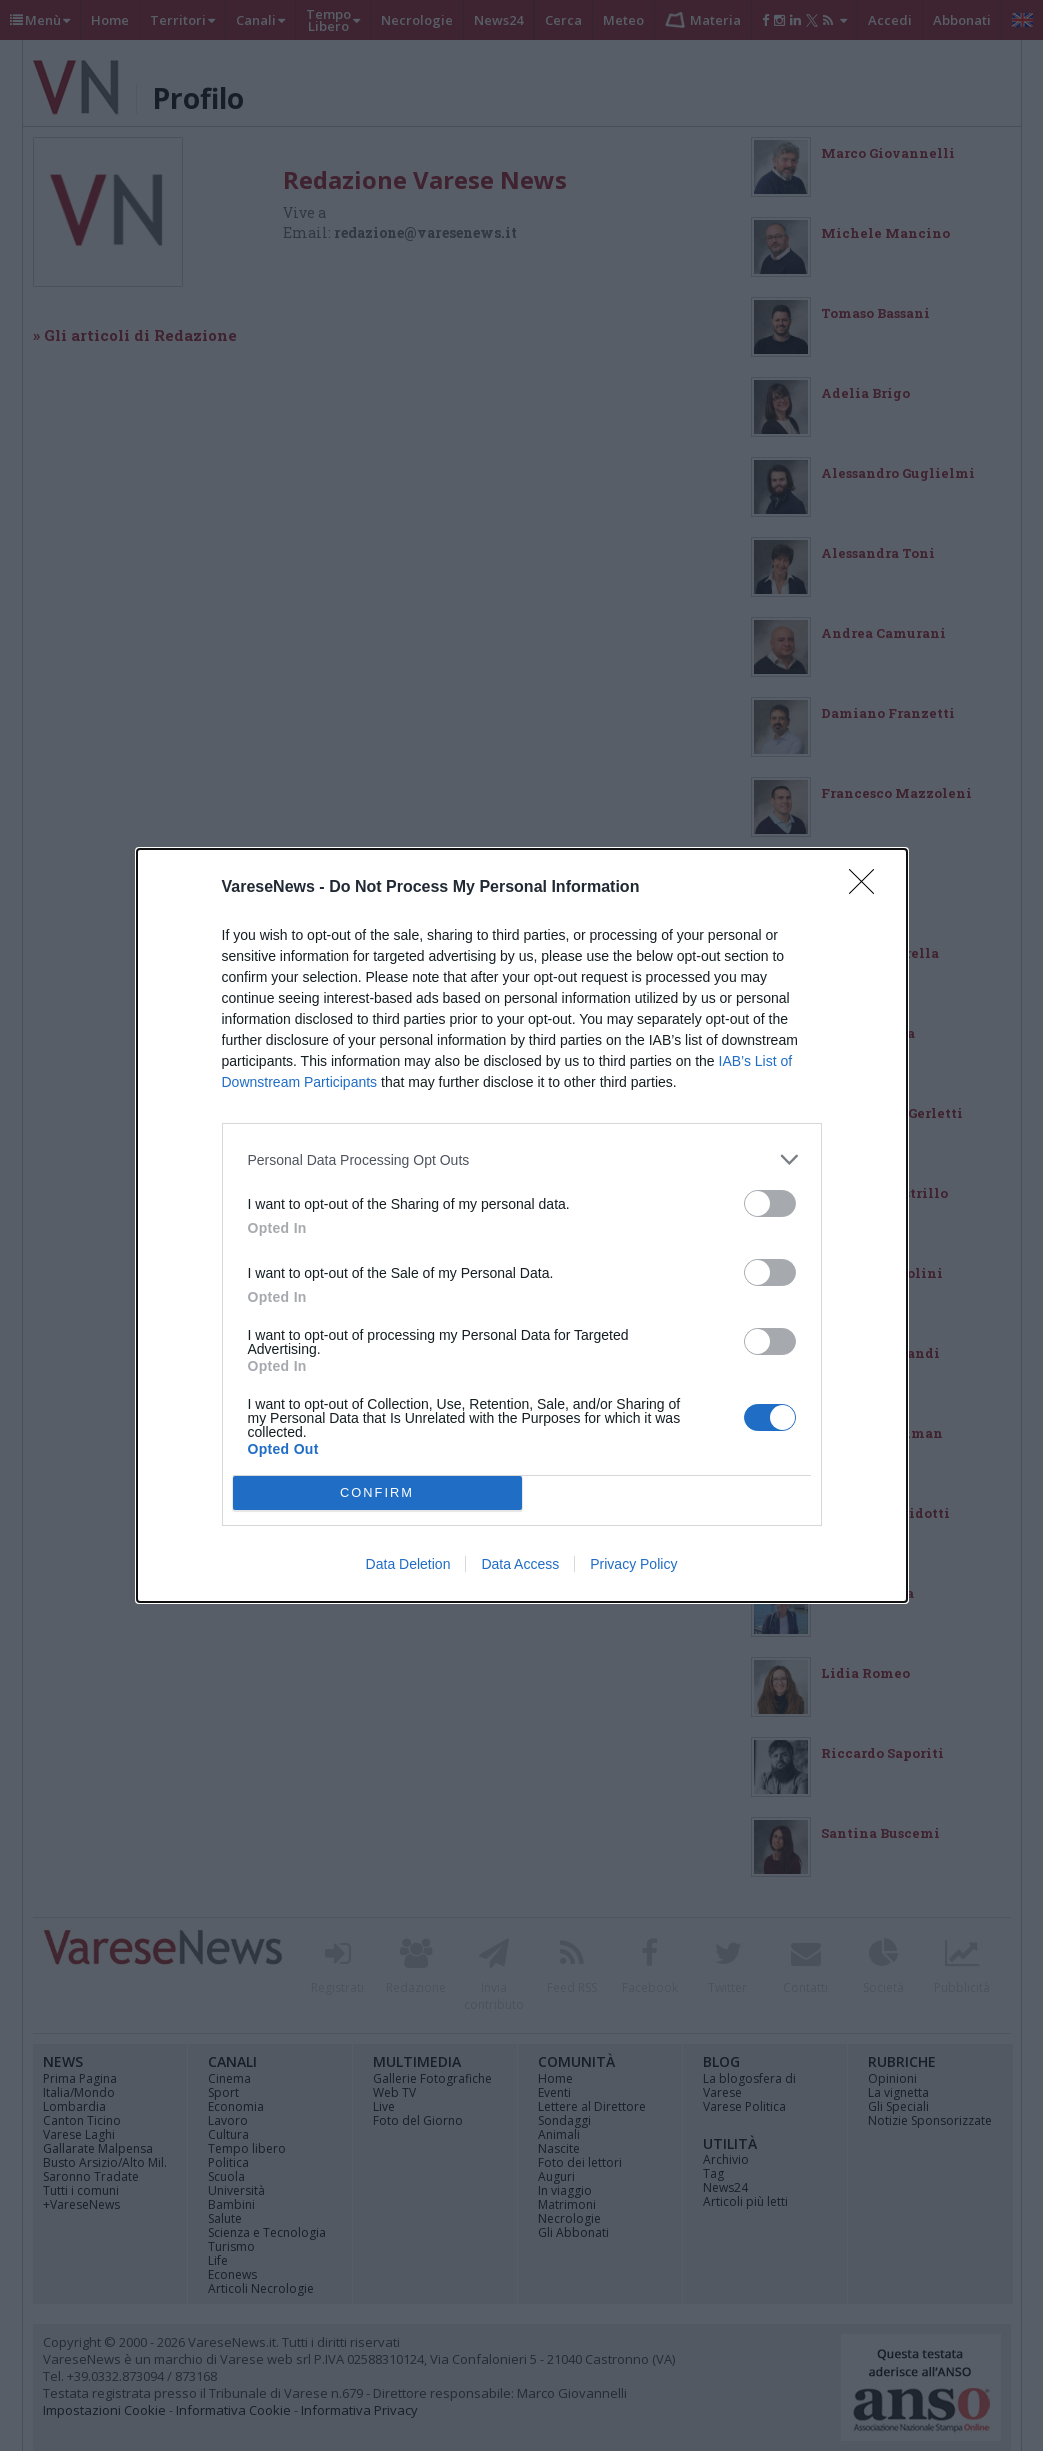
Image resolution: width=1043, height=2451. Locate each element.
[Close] (868, 888)
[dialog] (522, 1225)
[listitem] (522, 1159)
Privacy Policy (633, 1564)
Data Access (520, 1564)
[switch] (770, 1203)
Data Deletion (408, 1564)
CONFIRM (377, 1493)
